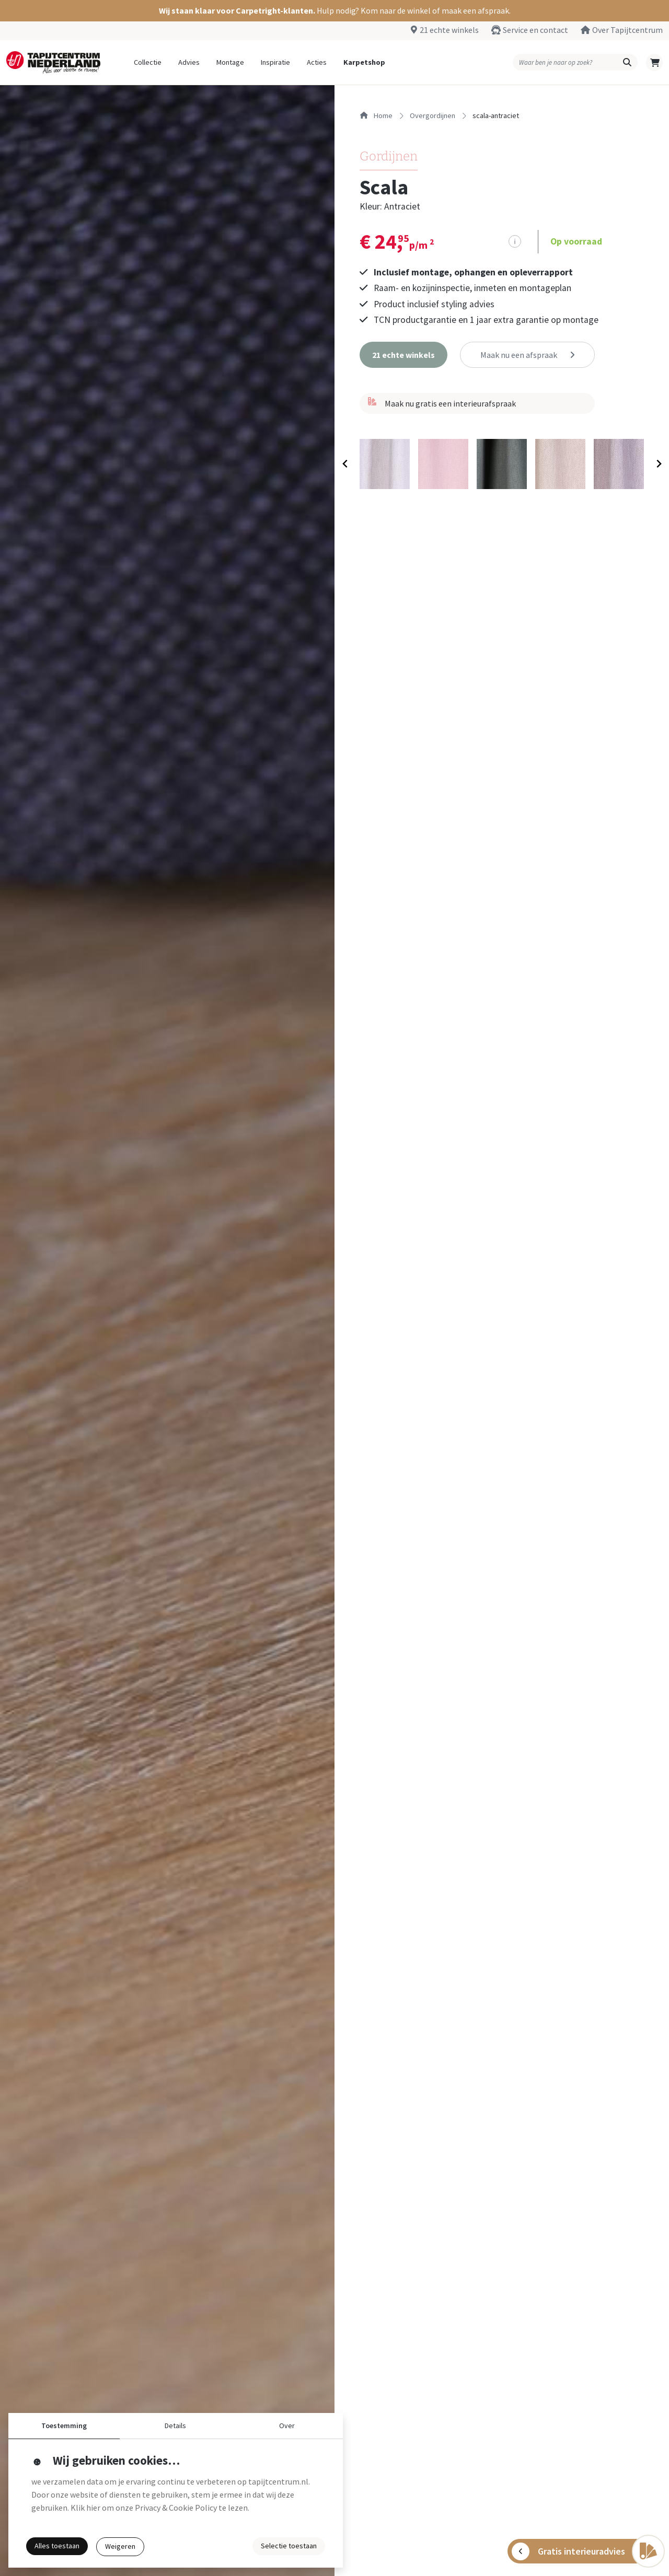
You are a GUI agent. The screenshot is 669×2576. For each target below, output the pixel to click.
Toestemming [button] (64, 2425)
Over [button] (287, 2425)
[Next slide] (658, 463)
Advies (189, 62)
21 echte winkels (449, 30)
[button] (334, 10)
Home (376, 115)
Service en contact (535, 30)
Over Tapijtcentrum (627, 30)
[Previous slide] (345, 463)
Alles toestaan (56, 2545)
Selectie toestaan (289, 2545)
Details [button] (175, 2425)
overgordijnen (432, 115)
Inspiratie (275, 62)
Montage (230, 62)
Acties (317, 62)
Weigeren (120, 2546)
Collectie (148, 62)
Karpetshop (364, 62)
